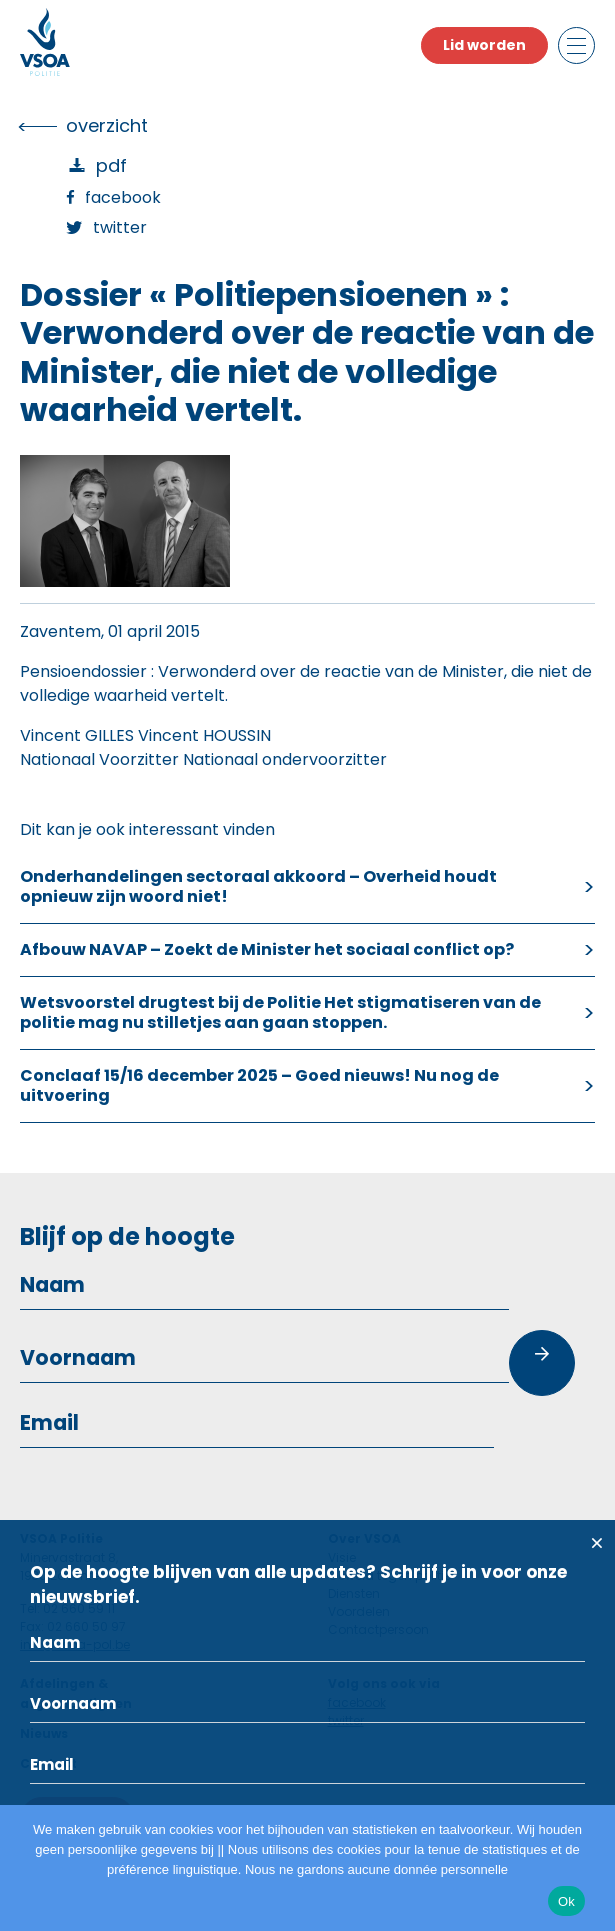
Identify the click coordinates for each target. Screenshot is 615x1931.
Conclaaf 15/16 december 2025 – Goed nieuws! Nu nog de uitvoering (259, 1085)
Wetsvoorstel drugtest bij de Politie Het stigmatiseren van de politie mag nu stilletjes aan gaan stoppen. (280, 1012)
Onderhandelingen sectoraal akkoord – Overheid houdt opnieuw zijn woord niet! (258, 886)
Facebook (123, 197)
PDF (111, 165)
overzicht (107, 125)
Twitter (120, 227)
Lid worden (484, 45)
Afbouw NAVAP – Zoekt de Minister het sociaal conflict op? (267, 949)
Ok (566, 1901)
